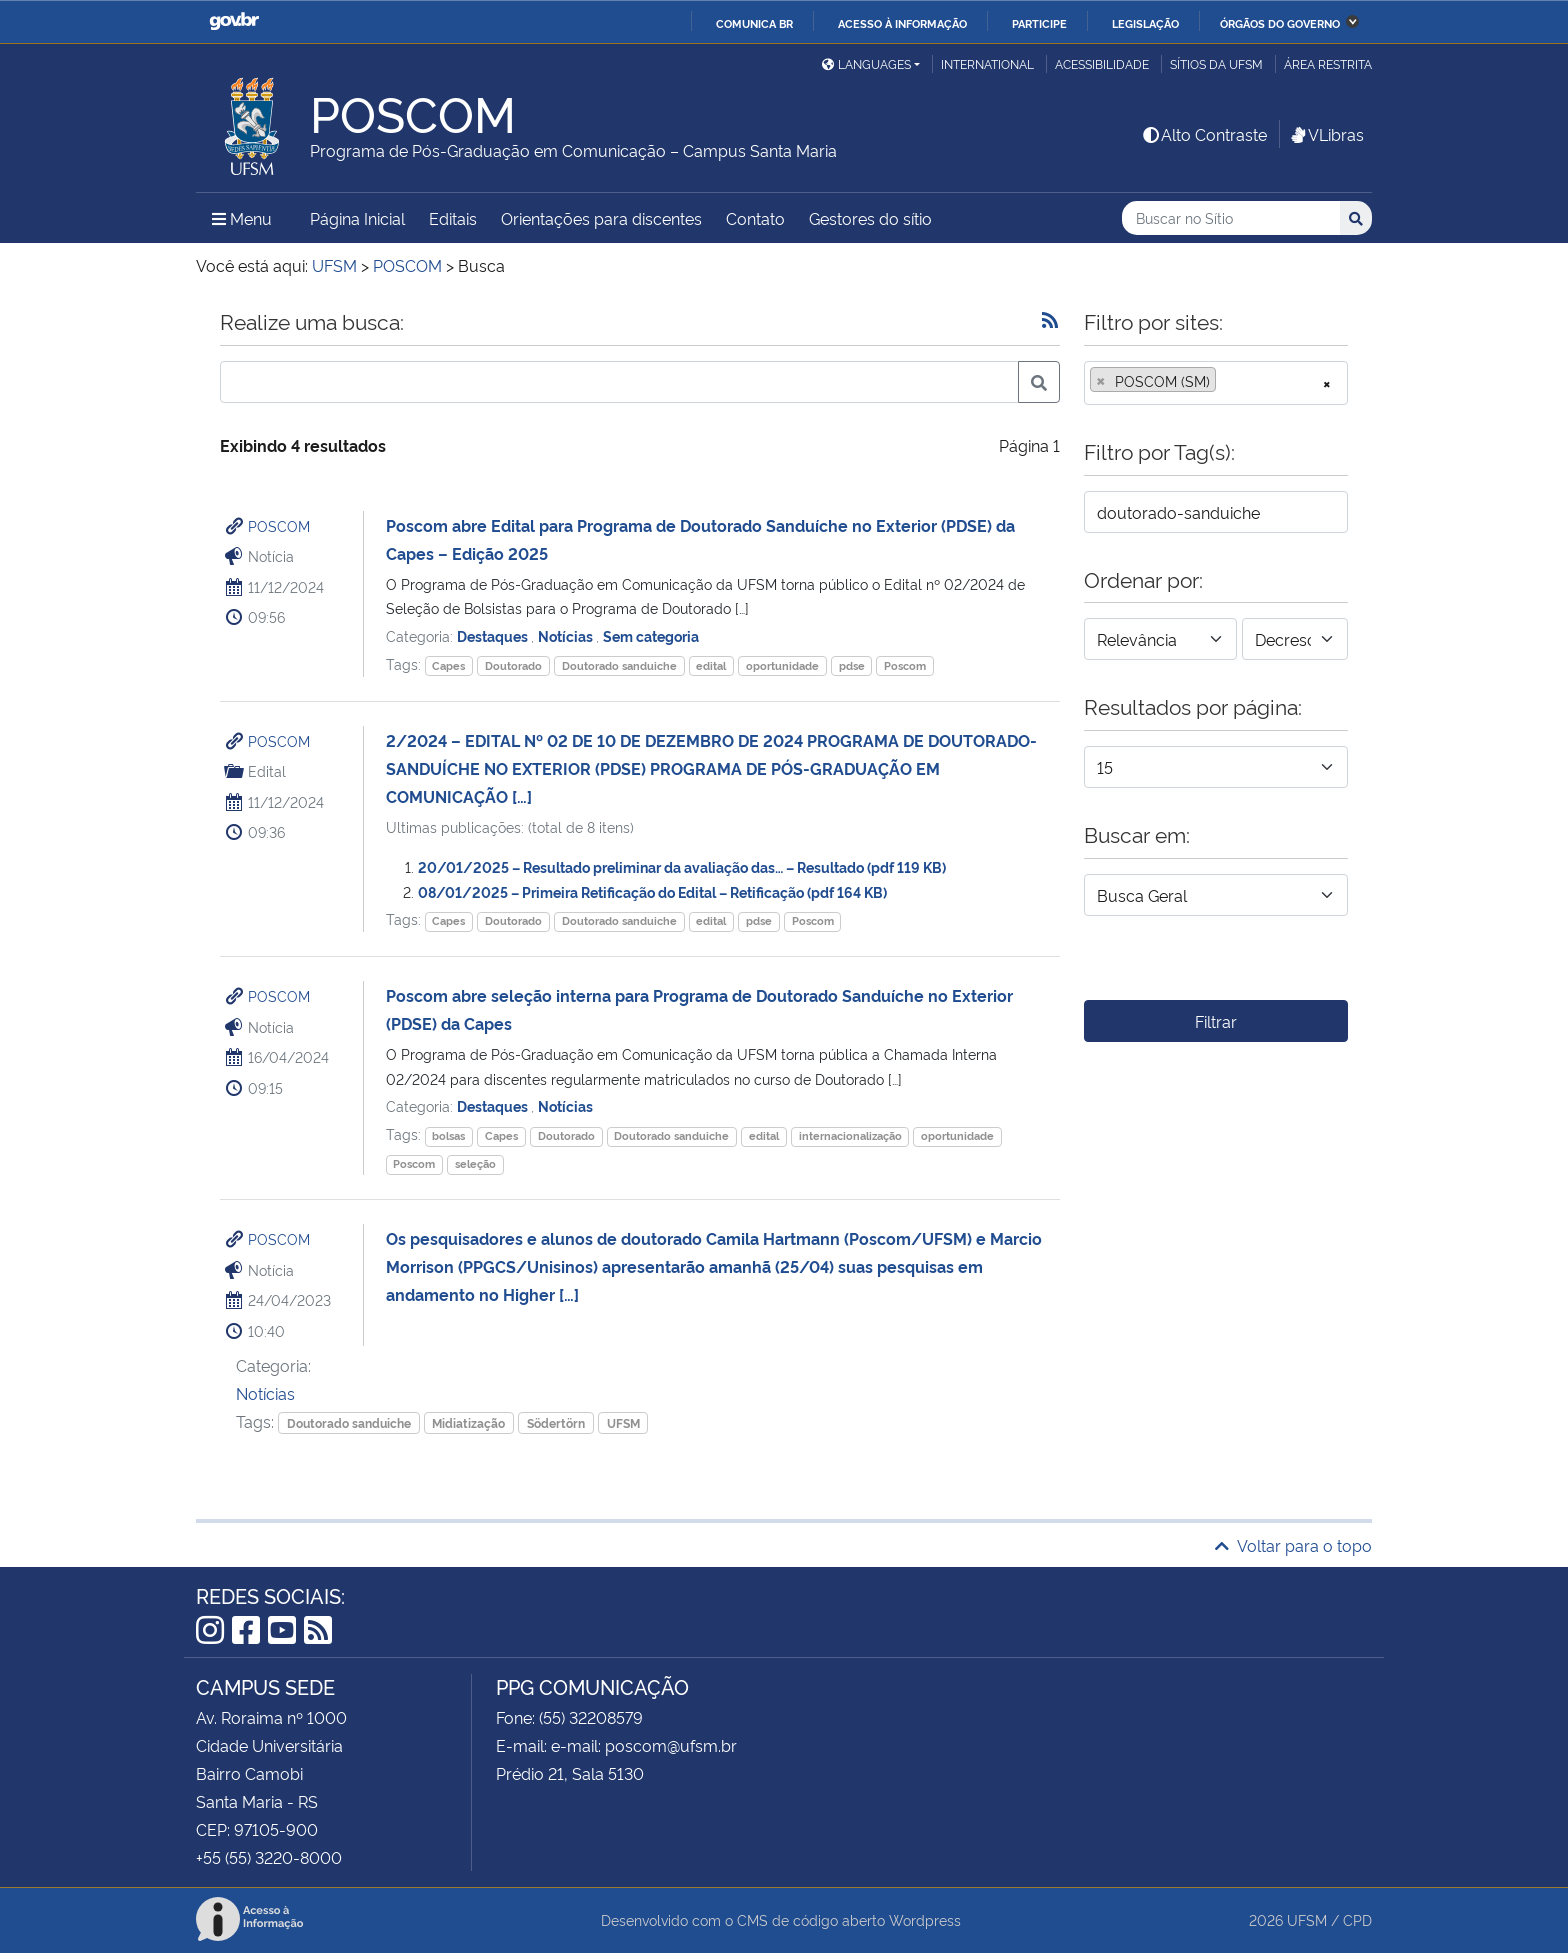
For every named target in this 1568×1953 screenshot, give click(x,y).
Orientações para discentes (601, 218)
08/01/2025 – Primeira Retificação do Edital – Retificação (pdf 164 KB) (652, 891)
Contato (755, 218)
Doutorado (513, 665)
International (987, 63)
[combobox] (1216, 383)
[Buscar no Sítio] (1231, 218)
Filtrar (1216, 1021)
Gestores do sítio (870, 218)
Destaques (494, 635)
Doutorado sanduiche (619, 665)
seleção (475, 1163)
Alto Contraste (1204, 134)
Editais (453, 218)
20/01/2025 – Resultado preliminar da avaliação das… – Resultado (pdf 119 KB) (682, 866)
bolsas (448, 1135)
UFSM (623, 1422)
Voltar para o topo (1293, 1545)
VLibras (1326, 134)
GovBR (234, 21)
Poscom (905, 665)
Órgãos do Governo (1280, 23)
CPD (1357, 1919)
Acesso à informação (902, 23)
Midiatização (468, 1422)
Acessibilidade (1102, 63)
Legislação (1145, 23)
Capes (448, 665)
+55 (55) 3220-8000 (269, 1857)
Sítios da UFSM (1216, 63)
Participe (1039, 23)
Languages (866, 63)
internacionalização (850, 1135)
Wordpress (925, 1919)
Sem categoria (651, 635)
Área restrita (1328, 63)
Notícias (567, 635)
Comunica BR (754, 23)
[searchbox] (1227, 381)
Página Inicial (357, 218)
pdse (852, 665)
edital (711, 665)
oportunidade (782, 665)
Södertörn (556, 1422)
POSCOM (279, 525)
